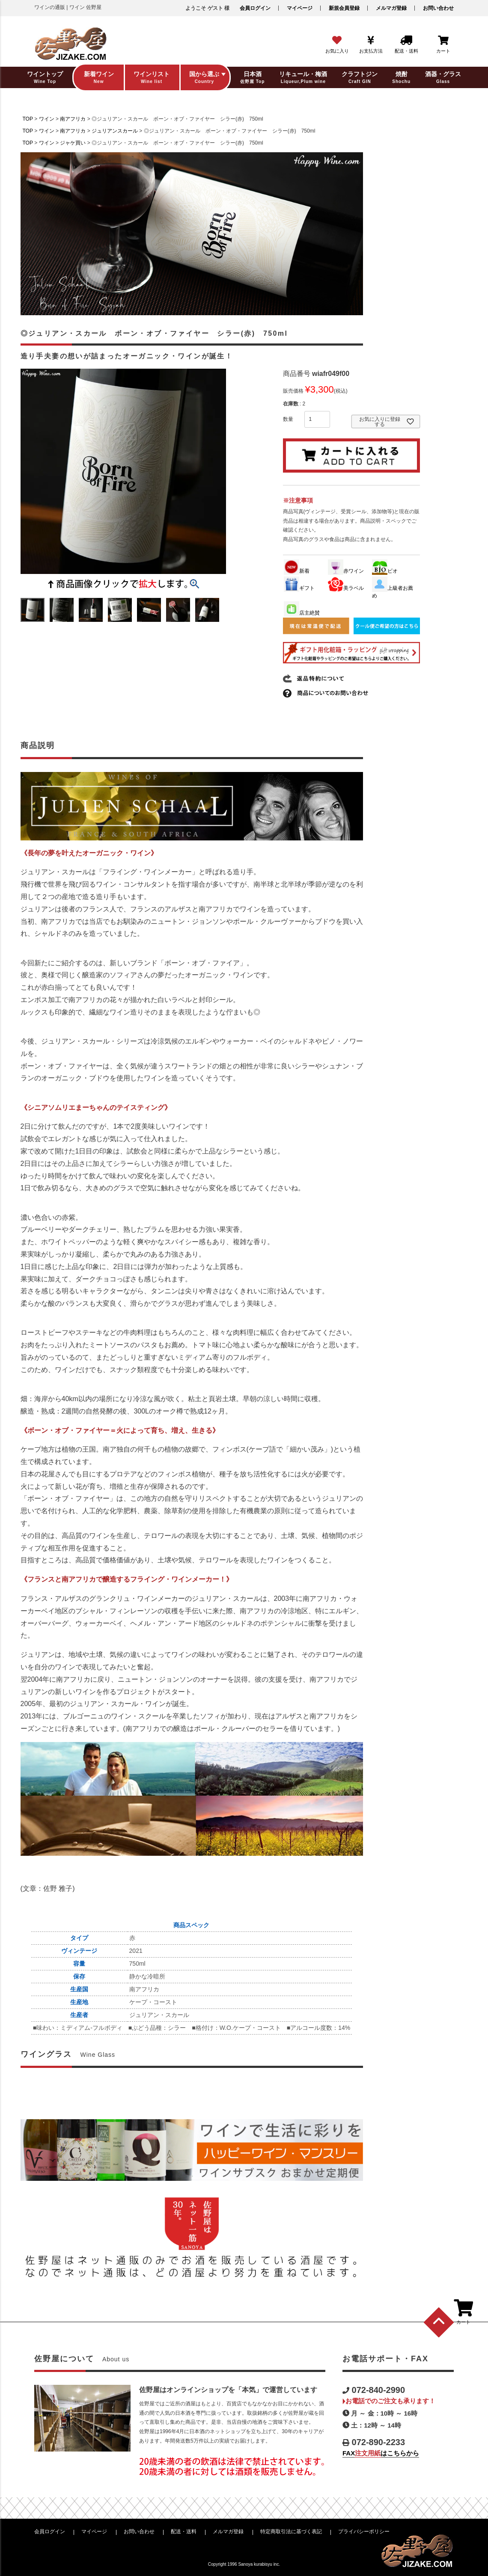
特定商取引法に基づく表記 (291, 2532)
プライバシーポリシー (364, 2532)
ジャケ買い (73, 143)
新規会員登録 (344, 8)
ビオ (385, 571)
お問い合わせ (438, 8)
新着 (296, 571)
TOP (28, 119)
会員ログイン (255, 8)
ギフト (299, 588)
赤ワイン (346, 571)
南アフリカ (73, 119)
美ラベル (346, 588)
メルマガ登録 (391, 8)
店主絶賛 (302, 613)
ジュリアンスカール (115, 131)
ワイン (46, 119)
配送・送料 (183, 2532)
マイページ (299, 8)
